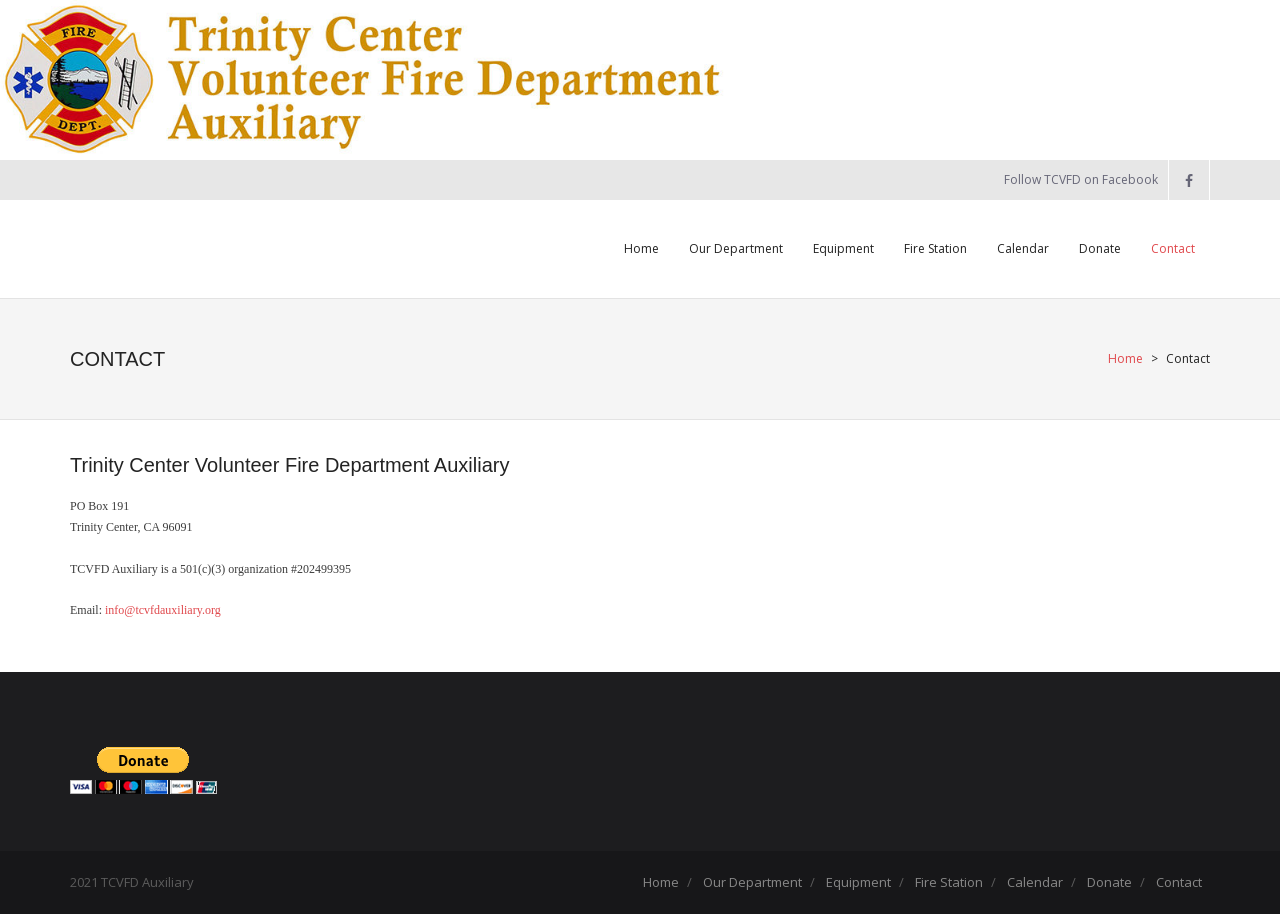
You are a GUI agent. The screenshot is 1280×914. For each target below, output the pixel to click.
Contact (1179, 882)
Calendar (1035, 882)
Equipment (858, 882)
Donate (1109, 882)
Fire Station (949, 882)
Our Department (752, 882)
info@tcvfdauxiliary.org (163, 610)
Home (1125, 358)
